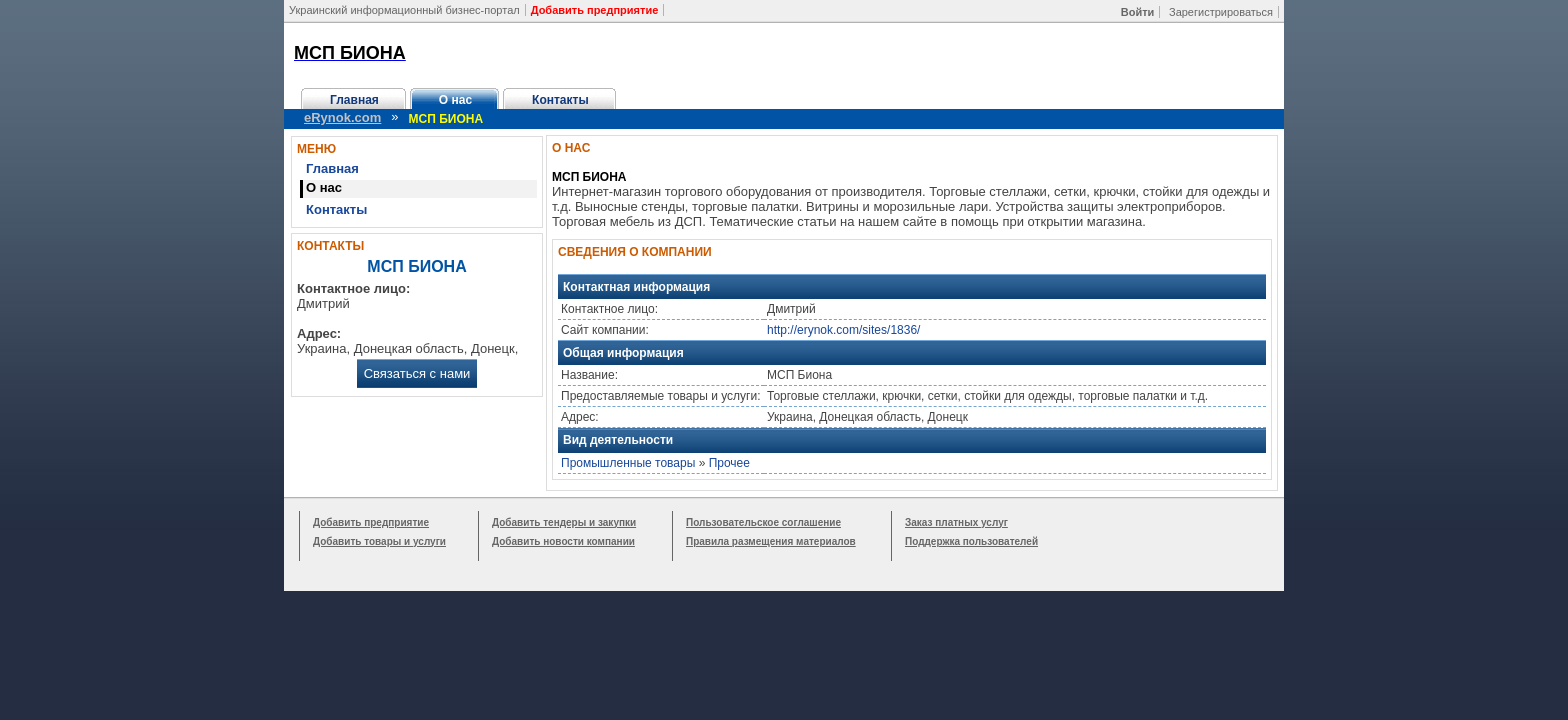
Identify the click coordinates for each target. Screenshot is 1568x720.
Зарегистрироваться (1221, 12)
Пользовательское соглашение (763, 522)
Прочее (729, 463)
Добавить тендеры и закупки (564, 522)
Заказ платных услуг (956, 522)
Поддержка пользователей (971, 541)
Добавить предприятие (371, 522)
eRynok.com (342, 117)
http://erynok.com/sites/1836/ (843, 330)
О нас (455, 100)
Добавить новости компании (563, 541)
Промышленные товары (628, 463)
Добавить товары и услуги (379, 541)
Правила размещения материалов (771, 541)
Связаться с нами (417, 373)
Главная (354, 100)
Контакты (560, 100)
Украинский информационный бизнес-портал (404, 10)
